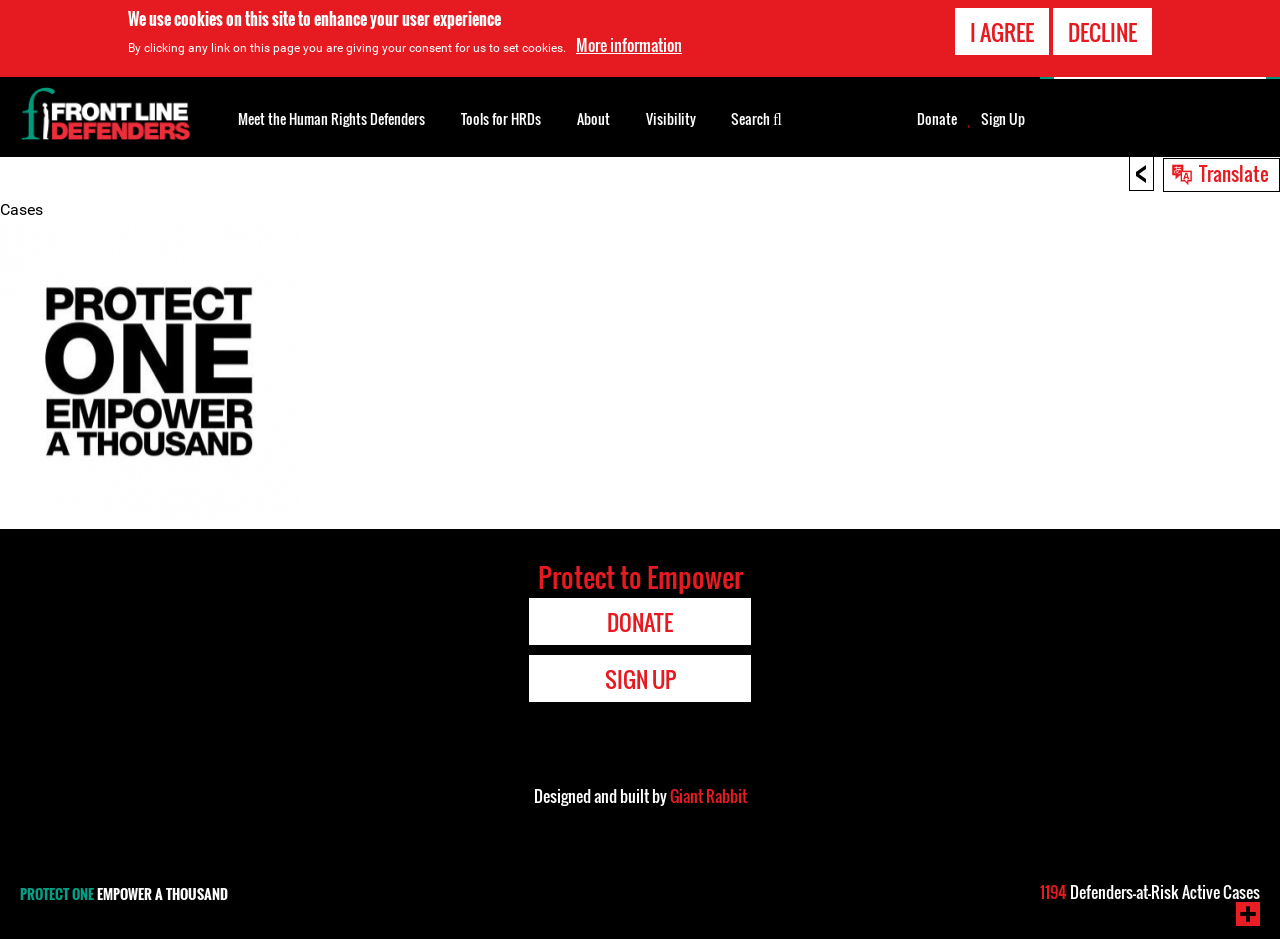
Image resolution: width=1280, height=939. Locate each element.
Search (756, 117)
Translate (1234, 173)
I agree (1002, 32)
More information (629, 45)
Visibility (671, 118)
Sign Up (1003, 119)
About (593, 118)
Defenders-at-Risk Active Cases (1150, 892)
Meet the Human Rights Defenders (331, 118)
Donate (937, 119)
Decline (1102, 32)
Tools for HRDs (501, 118)
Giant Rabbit (708, 796)
